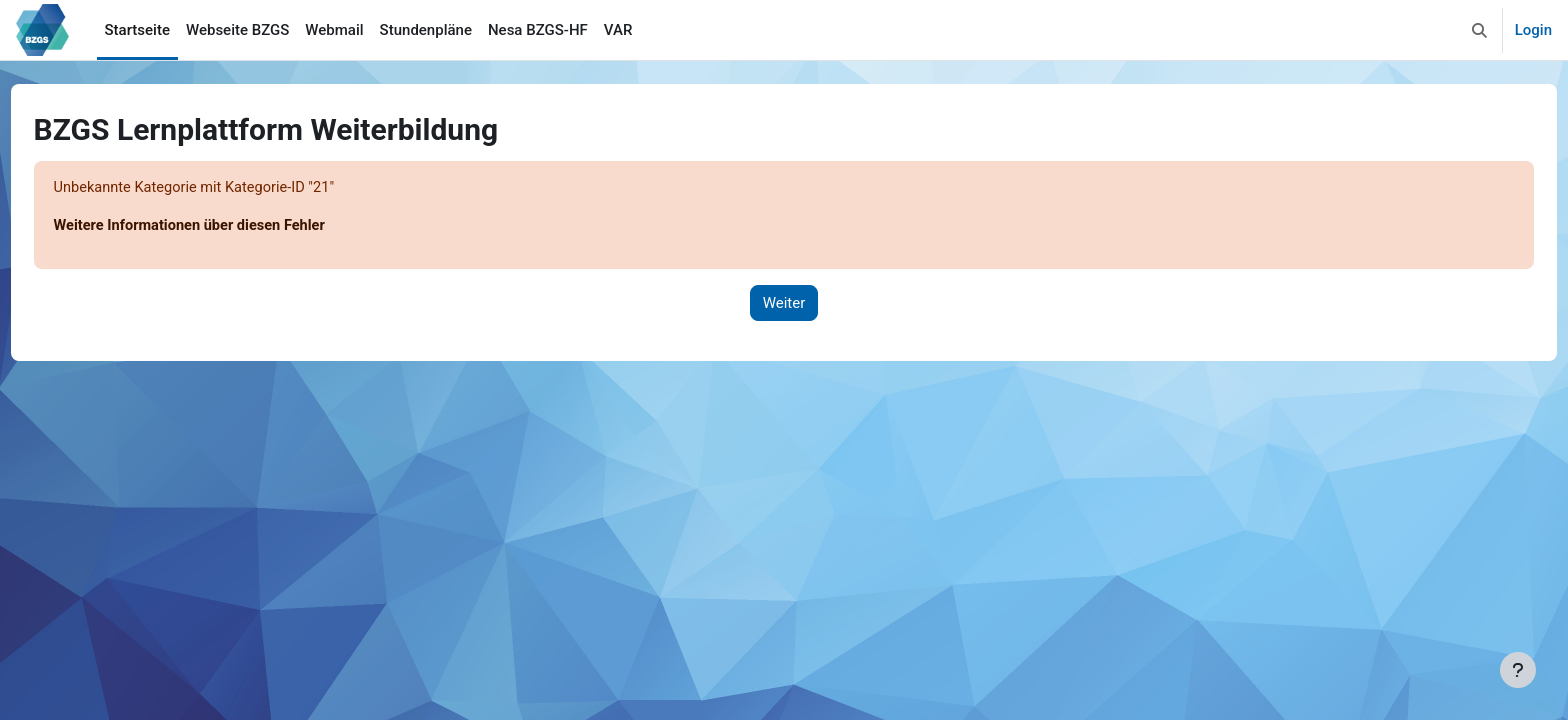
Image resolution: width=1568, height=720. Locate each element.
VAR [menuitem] (618, 30)
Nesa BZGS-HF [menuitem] (538, 30)
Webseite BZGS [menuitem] (237, 30)
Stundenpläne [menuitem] (426, 30)
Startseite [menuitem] (137, 30)
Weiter (784, 304)
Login (1533, 30)
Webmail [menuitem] (334, 30)
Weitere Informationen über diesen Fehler (230, 227)
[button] (1479, 30)
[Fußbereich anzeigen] (1518, 670)
